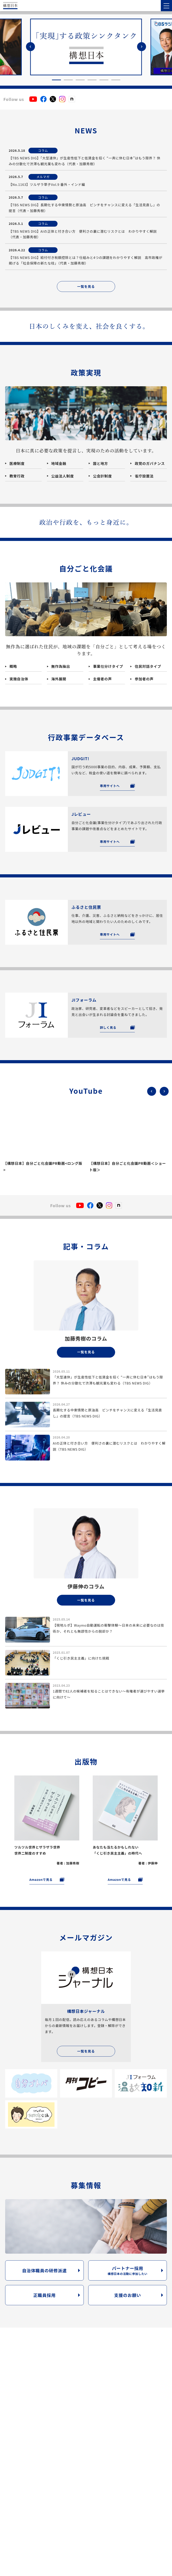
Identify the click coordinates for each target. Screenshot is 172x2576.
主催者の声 (102, 678)
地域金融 (58, 463)
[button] (30, 46)
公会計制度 (102, 476)
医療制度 (16, 463)
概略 (13, 666)
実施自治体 (18, 678)
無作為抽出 (60, 666)
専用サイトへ (110, 785)
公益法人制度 (62, 476)
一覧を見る (86, 286)
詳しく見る (108, 1027)
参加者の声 (144, 678)
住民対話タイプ (148, 666)
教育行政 (16, 476)
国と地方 (100, 463)
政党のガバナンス (150, 463)
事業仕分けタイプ (108, 666)
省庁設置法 (144, 476)
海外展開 (58, 678)
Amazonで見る (41, 1879)
